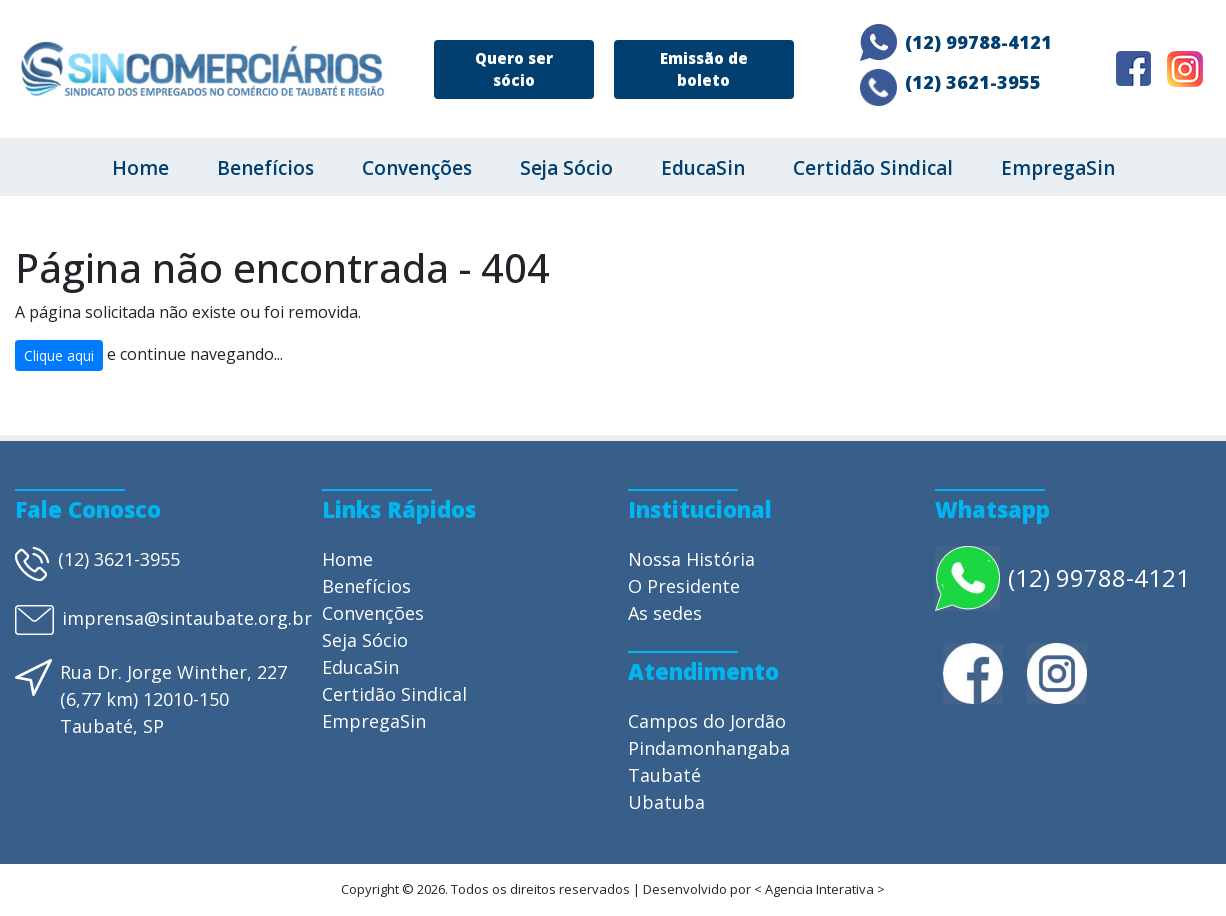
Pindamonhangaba (709, 748)
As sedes (665, 613)
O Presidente (684, 586)
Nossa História (691, 559)
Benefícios (265, 168)
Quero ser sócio (514, 69)
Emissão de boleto (704, 69)
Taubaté (664, 775)
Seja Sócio (566, 168)
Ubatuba (666, 802)
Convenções (417, 168)
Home (140, 168)
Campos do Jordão (707, 721)
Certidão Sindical (873, 168)
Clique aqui (59, 355)
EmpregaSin (1058, 168)
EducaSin (703, 168)
